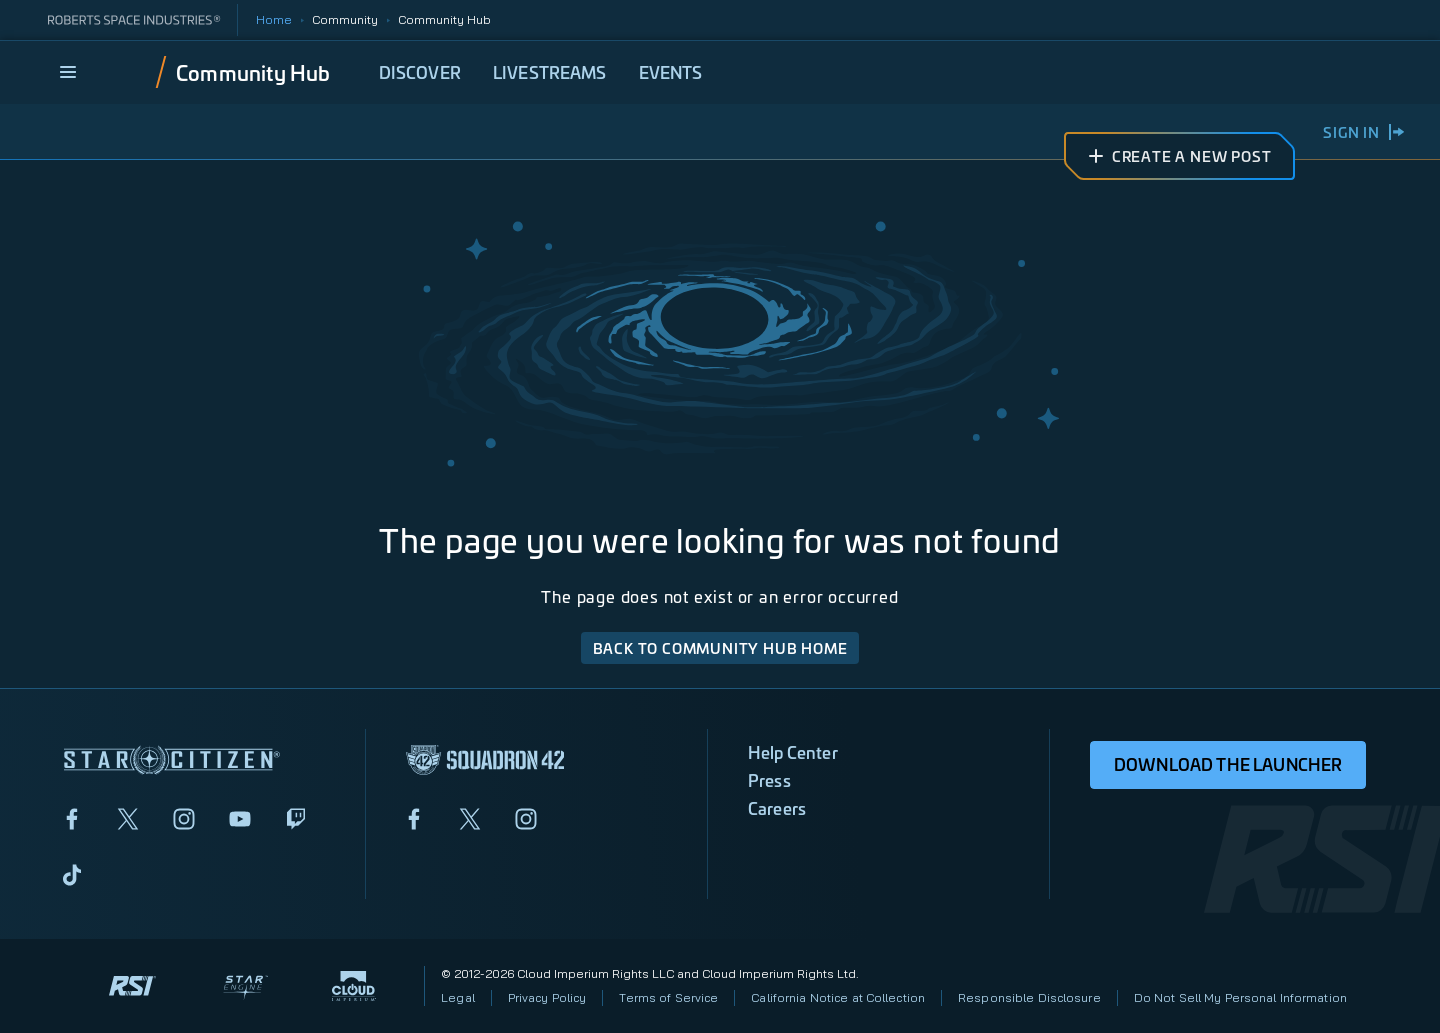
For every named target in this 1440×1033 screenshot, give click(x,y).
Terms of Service (668, 997)
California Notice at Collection (838, 997)
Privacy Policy (547, 997)
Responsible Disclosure (1029, 997)
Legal (458, 997)
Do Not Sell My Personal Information (1240, 997)
